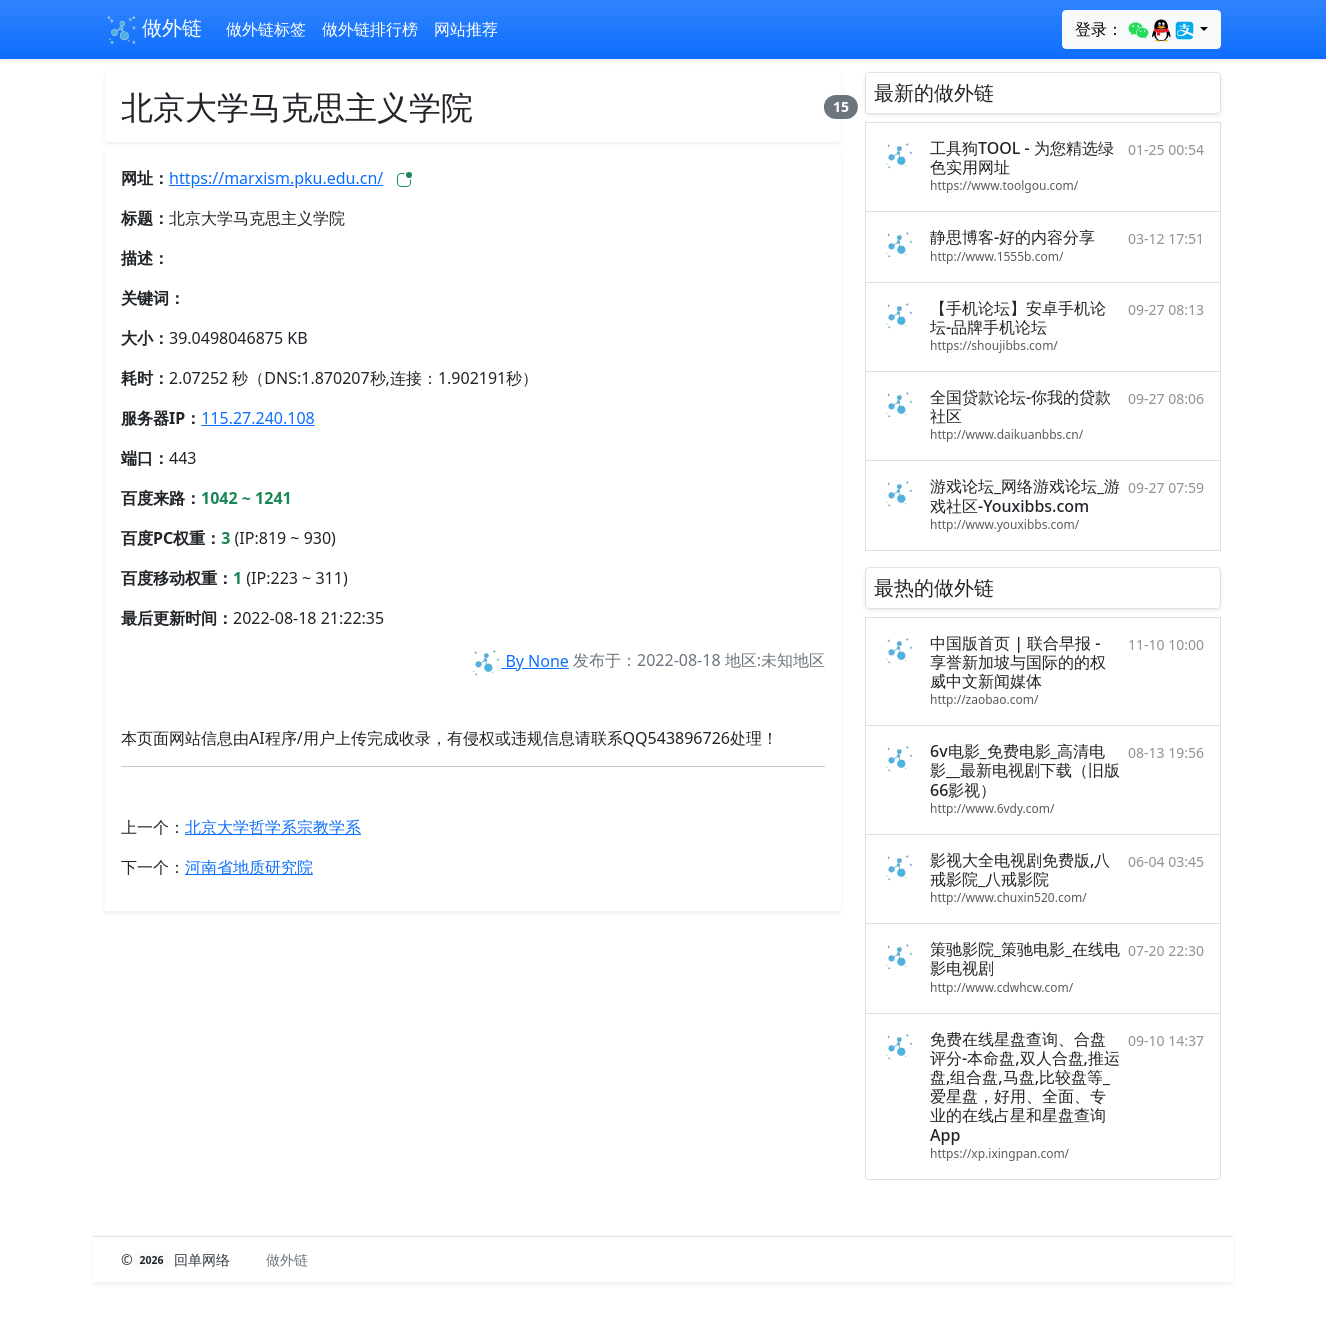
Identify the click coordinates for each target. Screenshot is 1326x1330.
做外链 (153, 30)
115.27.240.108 (258, 418)
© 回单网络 (177, 1259)
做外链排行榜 (370, 29)
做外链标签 (266, 29)
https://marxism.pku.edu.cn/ (276, 178)
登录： (1135, 30)
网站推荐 (466, 29)
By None (519, 661)
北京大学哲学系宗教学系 (273, 827)
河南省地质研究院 (249, 867)
